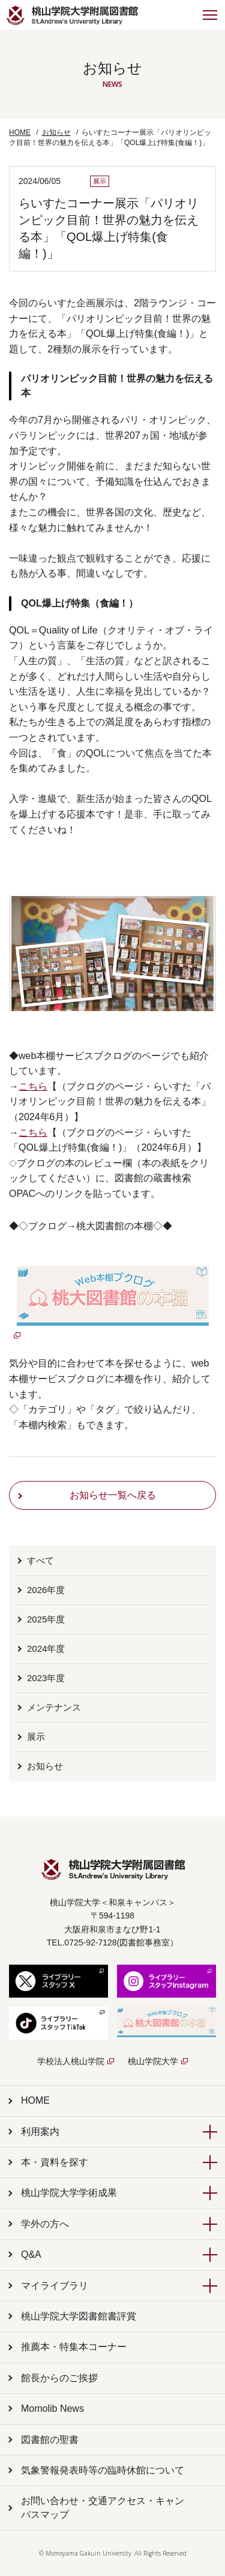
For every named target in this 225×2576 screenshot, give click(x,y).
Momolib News (52, 2408)
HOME (20, 132)
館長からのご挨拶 (59, 2378)
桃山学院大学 (153, 2061)
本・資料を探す (54, 2162)
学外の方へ (45, 2224)
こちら (33, 1086)
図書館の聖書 (50, 2440)
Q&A (31, 2254)
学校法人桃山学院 (70, 2061)
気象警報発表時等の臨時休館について (102, 2470)
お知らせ (56, 132)
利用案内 (40, 2131)
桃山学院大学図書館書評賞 (78, 2316)
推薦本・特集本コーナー (74, 2347)
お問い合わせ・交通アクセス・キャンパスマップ (102, 2507)
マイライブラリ (54, 2286)
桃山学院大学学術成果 (69, 2193)
